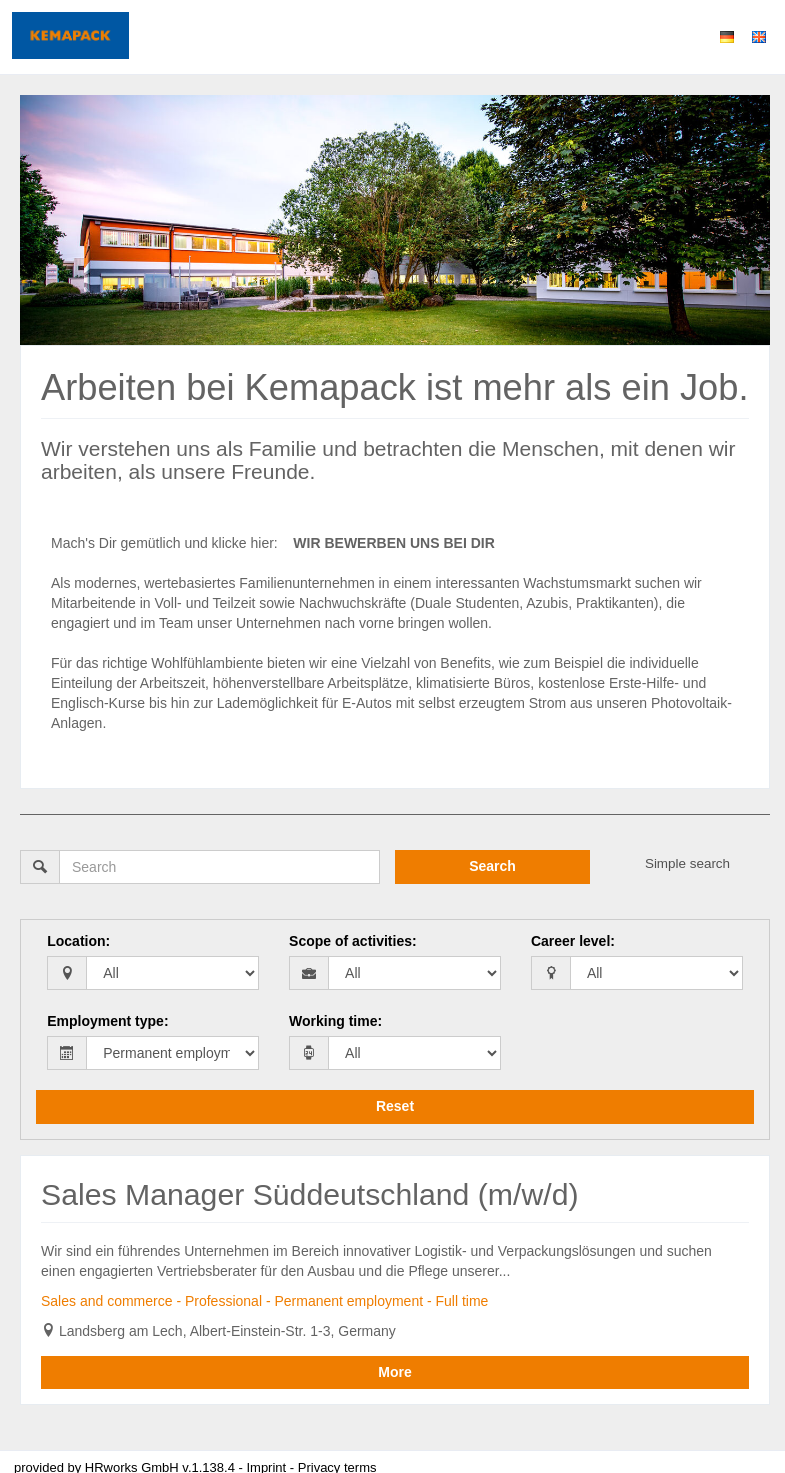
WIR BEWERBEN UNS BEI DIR (393, 543)
